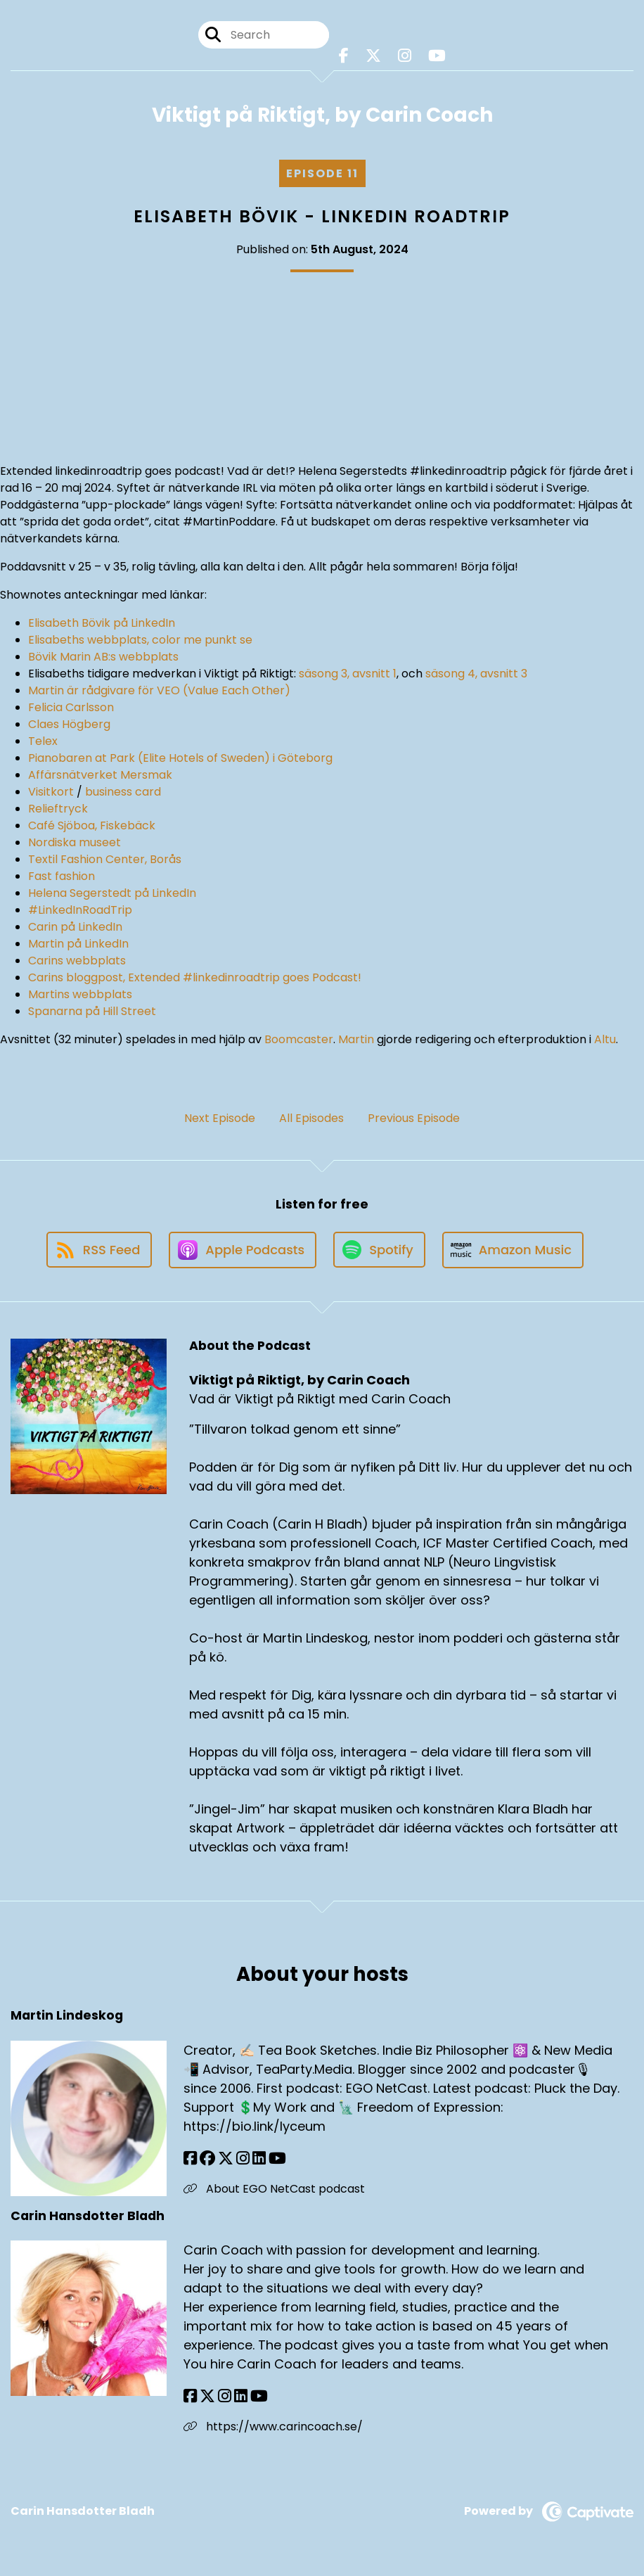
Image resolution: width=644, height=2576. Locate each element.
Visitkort (51, 792)
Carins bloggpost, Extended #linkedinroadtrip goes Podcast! (194, 977)
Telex (43, 741)
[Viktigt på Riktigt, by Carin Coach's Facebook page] (344, 56)
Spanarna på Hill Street (92, 1011)
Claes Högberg (69, 724)
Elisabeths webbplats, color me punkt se (140, 640)
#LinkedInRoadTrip (80, 910)
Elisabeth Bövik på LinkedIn (101, 623)
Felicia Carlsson (71, 707)
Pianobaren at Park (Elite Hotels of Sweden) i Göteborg (180, 758)
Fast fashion (61, 876)
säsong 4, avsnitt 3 (476, 673)
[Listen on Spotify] (379, 1250)
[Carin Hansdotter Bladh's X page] (207, 2396)
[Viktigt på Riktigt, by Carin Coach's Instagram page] (404, 56)
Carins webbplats (77, 960)
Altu (605, 1039)
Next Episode (219, 1118)
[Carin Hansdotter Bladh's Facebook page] (190, 2396)
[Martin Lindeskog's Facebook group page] (207, 2158)
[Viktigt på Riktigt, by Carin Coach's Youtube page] (437, 56)
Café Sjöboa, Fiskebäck (91, 825)
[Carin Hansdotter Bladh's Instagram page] (224, 2396)
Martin (356, 1039)
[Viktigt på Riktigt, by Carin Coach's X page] (373, 56)
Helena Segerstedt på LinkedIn (112, 893)
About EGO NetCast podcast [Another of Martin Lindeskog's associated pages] (274, 2189)
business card (123, 792)
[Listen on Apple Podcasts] (242, 1250)
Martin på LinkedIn (78, 944)
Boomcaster (298, 1039)
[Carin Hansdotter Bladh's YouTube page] (259, 2396)
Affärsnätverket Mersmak (100, 775)
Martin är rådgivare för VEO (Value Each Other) (159, 690)
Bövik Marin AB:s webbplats (103, 657)
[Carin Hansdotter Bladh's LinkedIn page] (240, 2396)
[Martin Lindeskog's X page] (225, 2158)
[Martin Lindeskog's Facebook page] (190, 2158)
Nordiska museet (74, 842)
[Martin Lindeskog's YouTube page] (277, 2158)
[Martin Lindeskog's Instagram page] (243, 2158)
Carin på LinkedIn (75, 927)
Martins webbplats (80, 994)
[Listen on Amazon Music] (513, 1250)
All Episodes (311, 1118)
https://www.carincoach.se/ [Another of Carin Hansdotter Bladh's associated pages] (273, 2426)
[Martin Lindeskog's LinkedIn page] (259, 2158)
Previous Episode (414, 1118)
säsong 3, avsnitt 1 (348, 673)
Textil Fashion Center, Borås (104, 859)
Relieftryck (58, 809)
